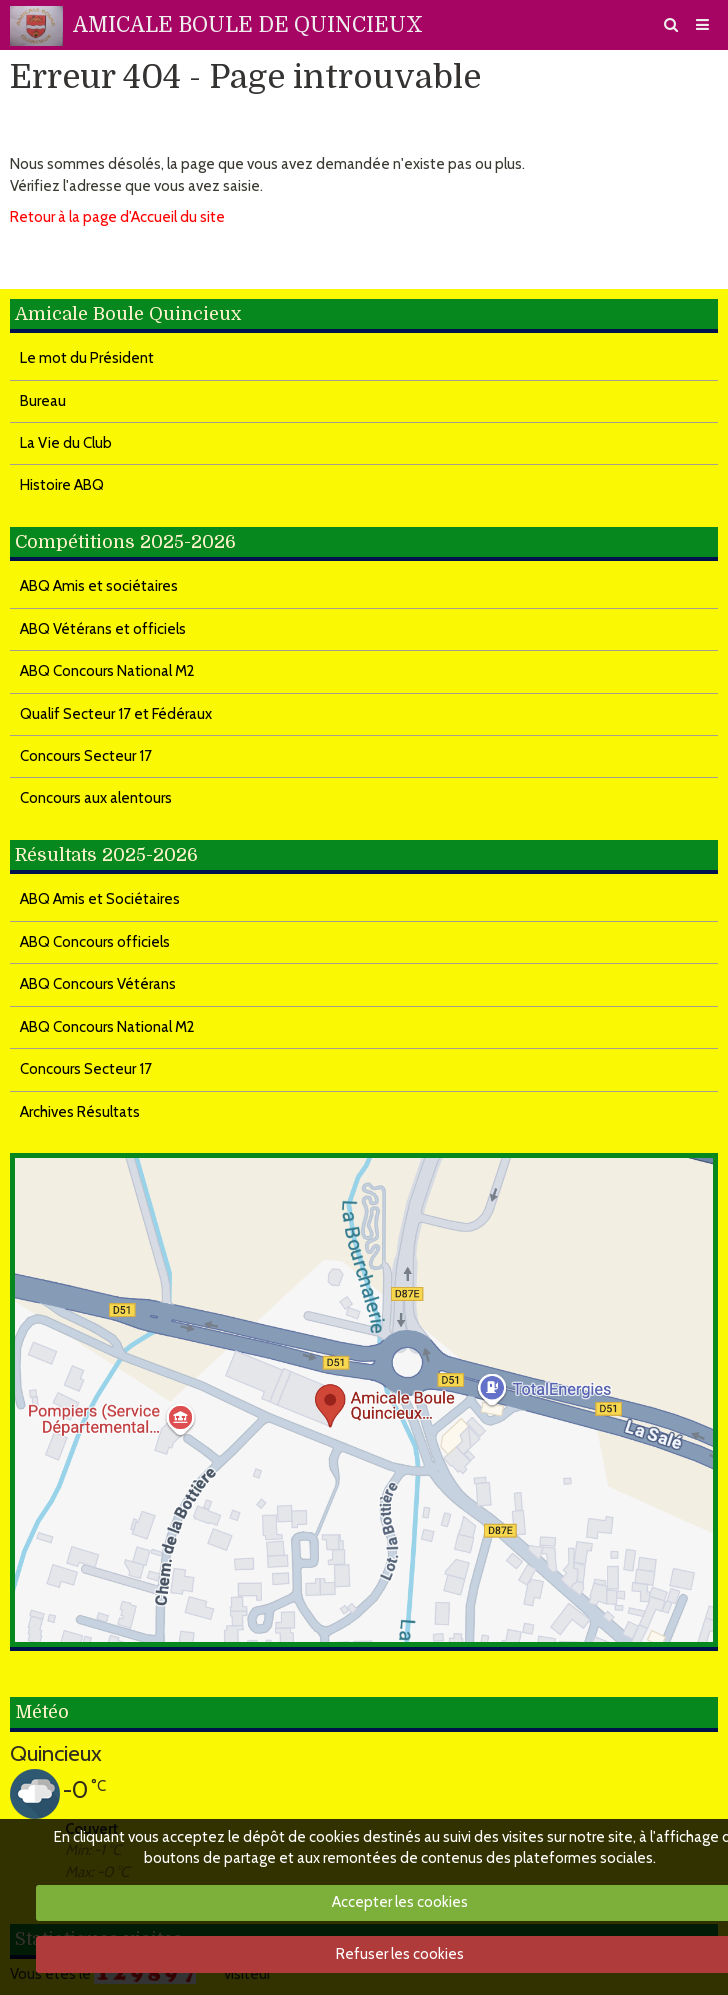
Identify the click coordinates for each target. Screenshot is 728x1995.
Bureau (43, 401)
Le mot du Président (87, 358)
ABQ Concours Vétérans (98, 984)
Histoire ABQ (62, 485)
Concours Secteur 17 (86, 756)
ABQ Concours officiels (95, 942)
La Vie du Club (66, 443)
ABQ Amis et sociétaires (99, 586)
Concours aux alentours (96, 798)
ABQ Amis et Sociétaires (100, 899)
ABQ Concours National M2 (107, 671)
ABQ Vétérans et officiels (103, 629)
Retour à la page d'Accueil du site (117, 217)
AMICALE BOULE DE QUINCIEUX (248, 25)
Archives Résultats (80, 1112)
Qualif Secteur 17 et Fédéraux (116, 714)
